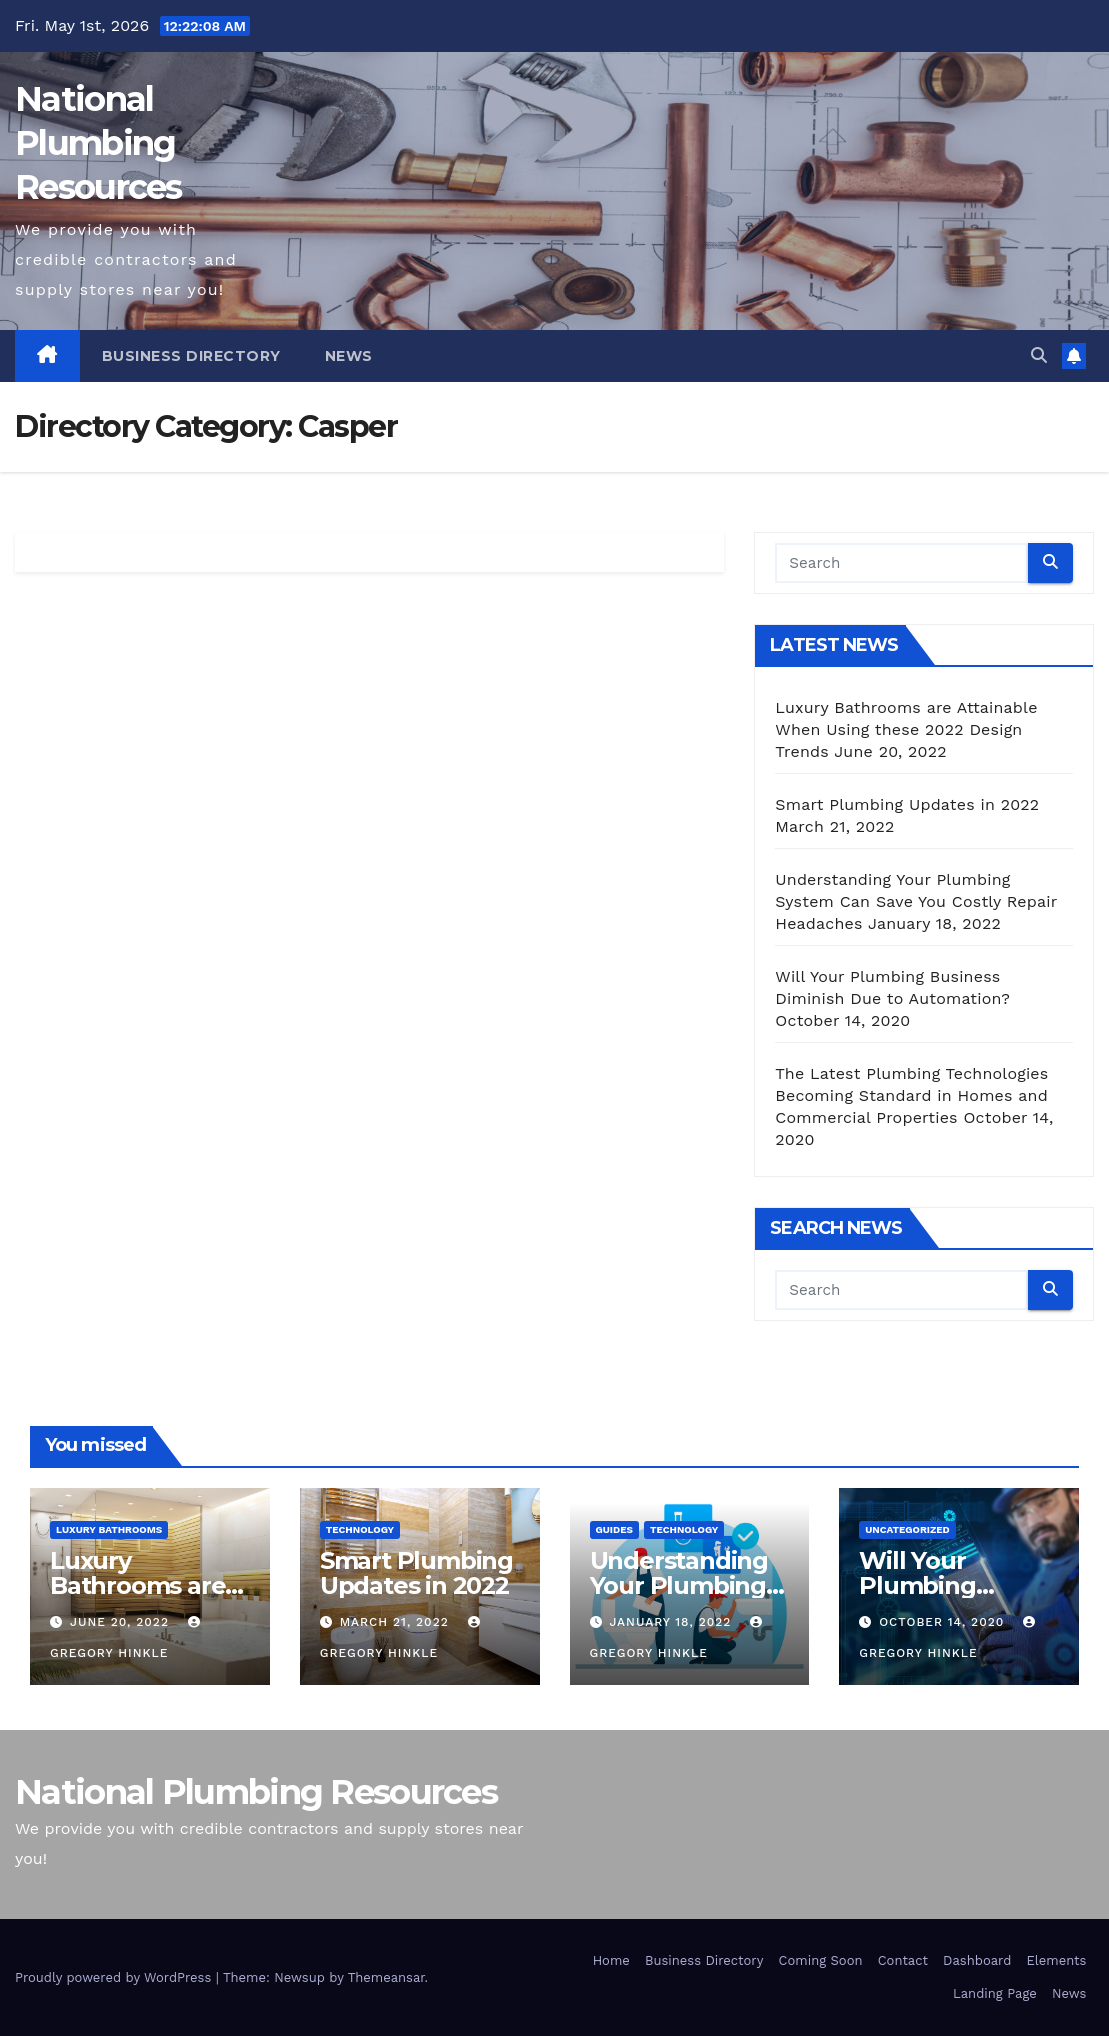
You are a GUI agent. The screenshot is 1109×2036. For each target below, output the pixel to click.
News (349, 356)
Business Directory (191, 356)
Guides (614, 1529)
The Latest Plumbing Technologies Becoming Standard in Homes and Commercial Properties (911, 1095)
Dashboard (977, 1960)
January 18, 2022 (672, 1622)
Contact (903, 1960)
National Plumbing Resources (98, 143)
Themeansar (386, 1977)
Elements (1056, 1960)
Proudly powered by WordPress (115, 1977)
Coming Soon (821, 1960)
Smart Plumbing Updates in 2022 (907, 804)
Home (611, 1960)
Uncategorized (907, 1529)
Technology (360, 1529)
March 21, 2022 (397, 1622)
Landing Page (995, 1993)
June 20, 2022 (122, 1622)
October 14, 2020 (944, 1622)
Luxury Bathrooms (109, 1529)
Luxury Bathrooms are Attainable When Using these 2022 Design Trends (906, 729)
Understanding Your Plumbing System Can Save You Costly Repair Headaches (916, 901)
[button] (1039, 355)
